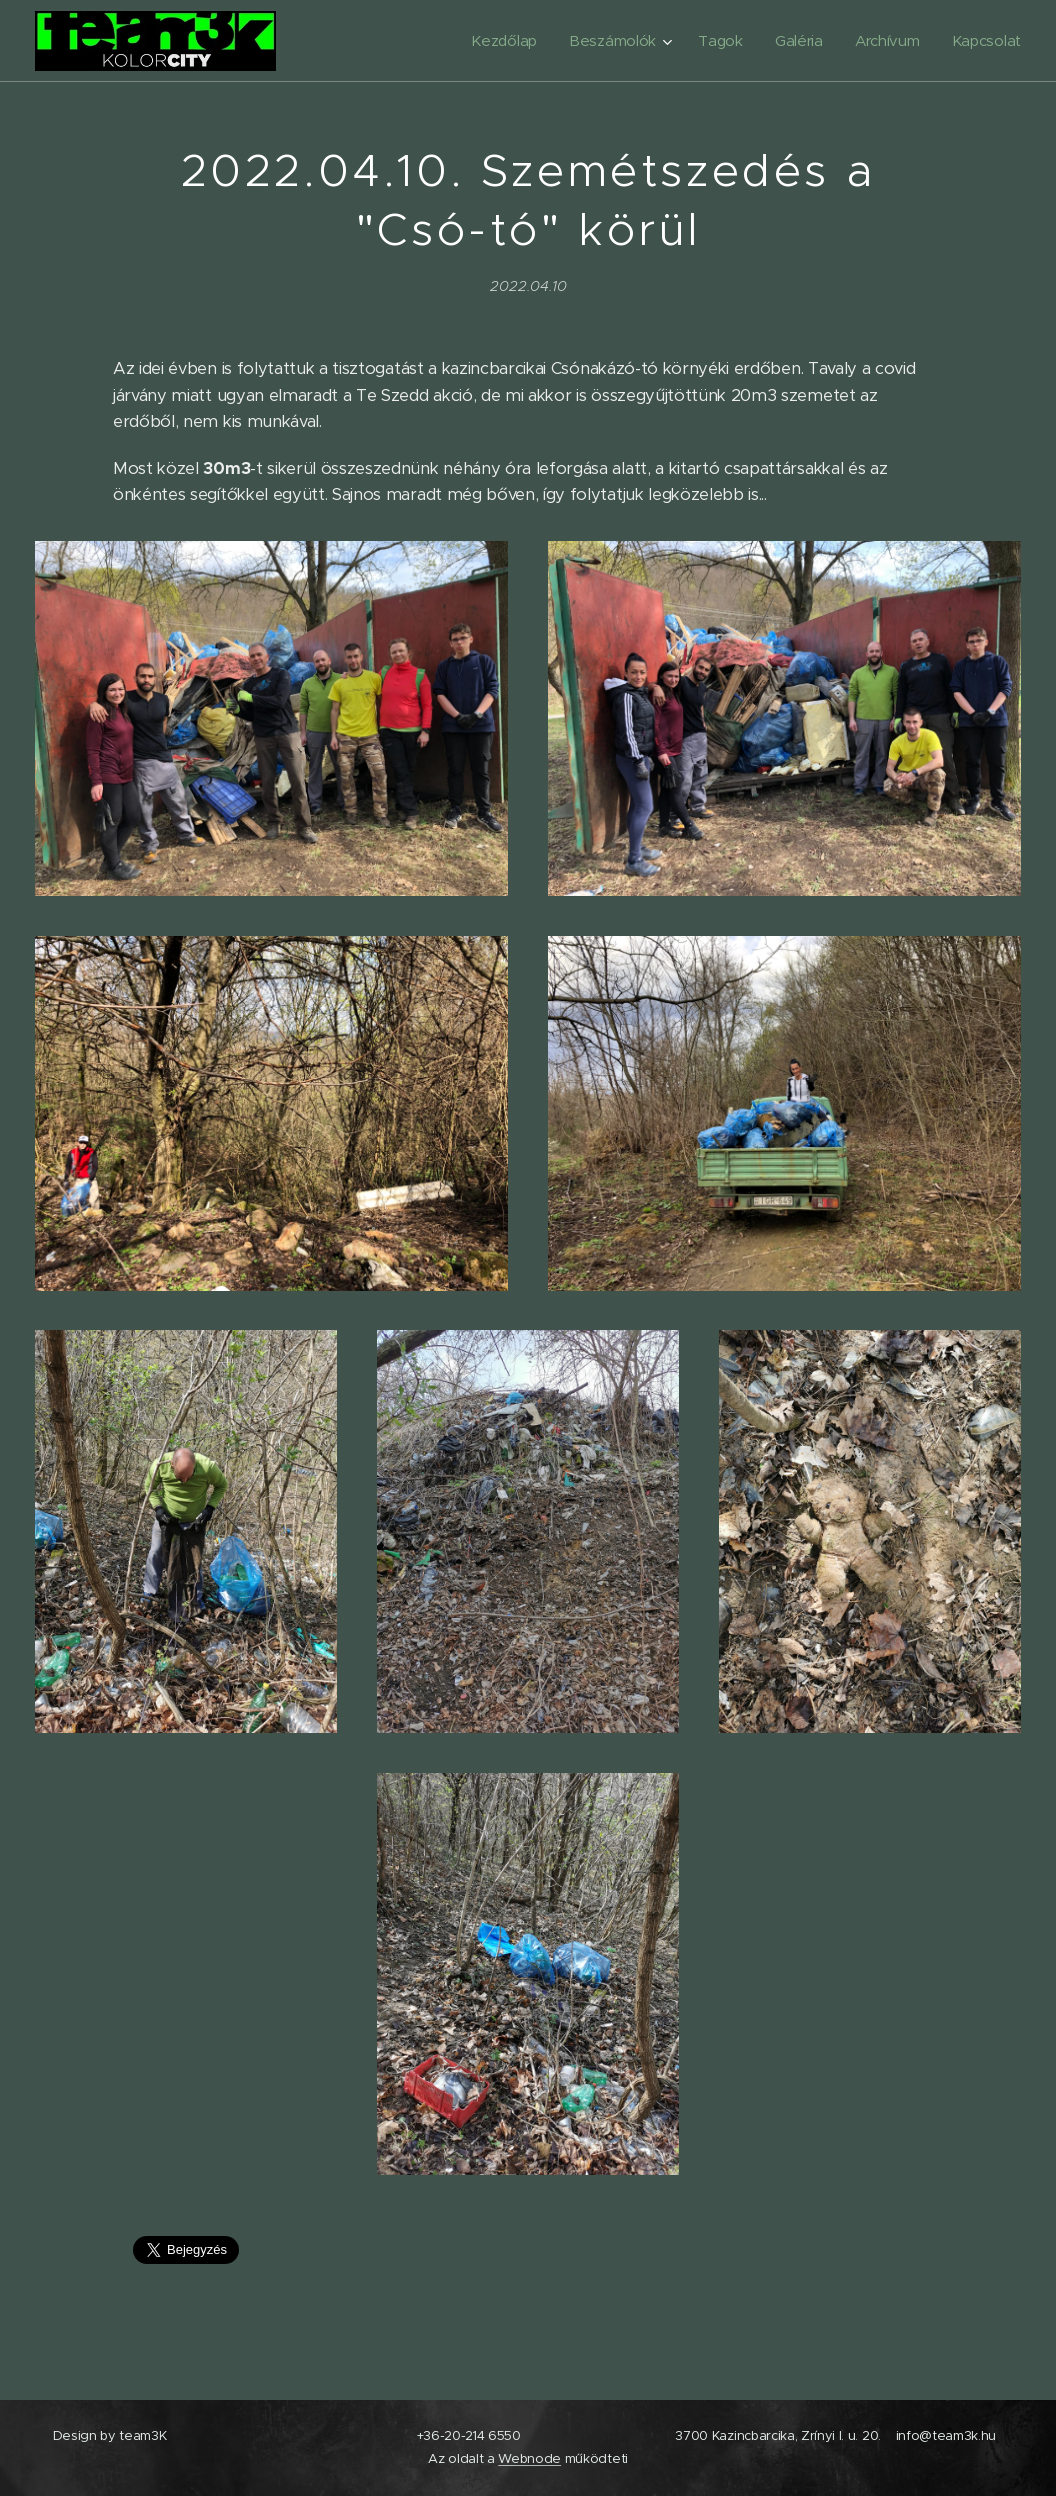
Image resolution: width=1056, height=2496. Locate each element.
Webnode (529, 2458)
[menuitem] (497, 41)
